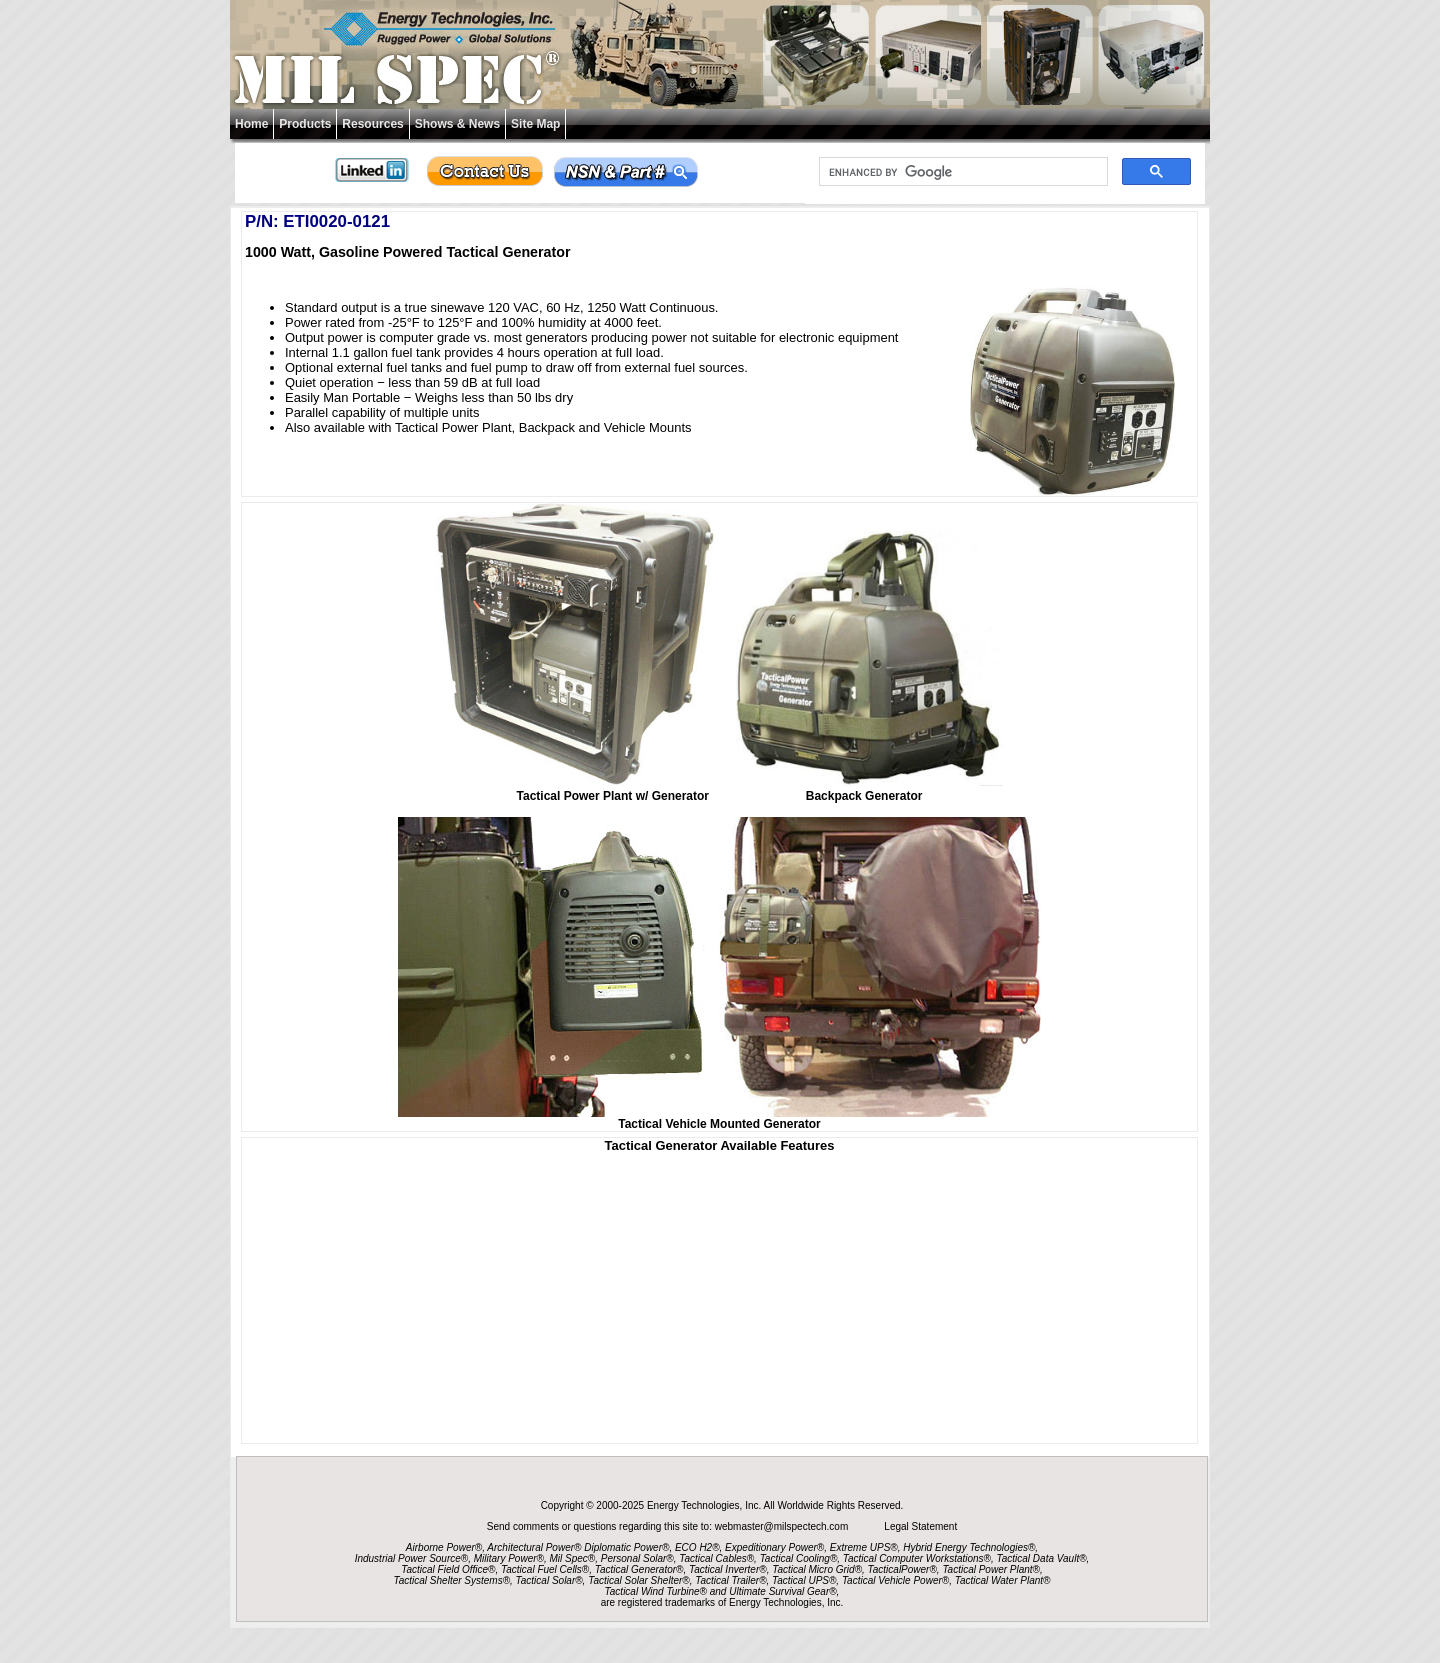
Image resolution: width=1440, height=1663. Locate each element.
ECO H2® (697, 1547)
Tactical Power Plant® (991, 1569)
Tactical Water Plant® (1003, 1580)
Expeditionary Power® (774, 1547)
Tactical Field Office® (448, 1569)
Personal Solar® (637, 1558)
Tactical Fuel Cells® (545, 1569)
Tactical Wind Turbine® (656, 1591)
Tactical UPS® (804, 1580)
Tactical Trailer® (730, 1580)
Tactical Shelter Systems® (452, 1580)
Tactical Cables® (716, 1558)
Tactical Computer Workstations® (917, 1558)
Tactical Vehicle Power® (895, 1580)
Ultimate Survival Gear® (782, 1591)
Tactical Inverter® (728, 1569)
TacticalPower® (902, 1569)
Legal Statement (920, 1526)
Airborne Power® (444, 1547)
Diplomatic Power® (626, 1547)
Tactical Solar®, (551, 1580)
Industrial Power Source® (412, 1558)
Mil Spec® (572, 1558)
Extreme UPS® (864, 1547)
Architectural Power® (534, 1547)
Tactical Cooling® (799, 1558)
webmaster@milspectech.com (783, 1526)
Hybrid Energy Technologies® (969, 1547)
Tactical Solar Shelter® (639, 1580)
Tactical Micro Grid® (817, 1569)
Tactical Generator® (639, 1569)
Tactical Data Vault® (1042, 1558)
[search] (961, 172)
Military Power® (509, 1558)
